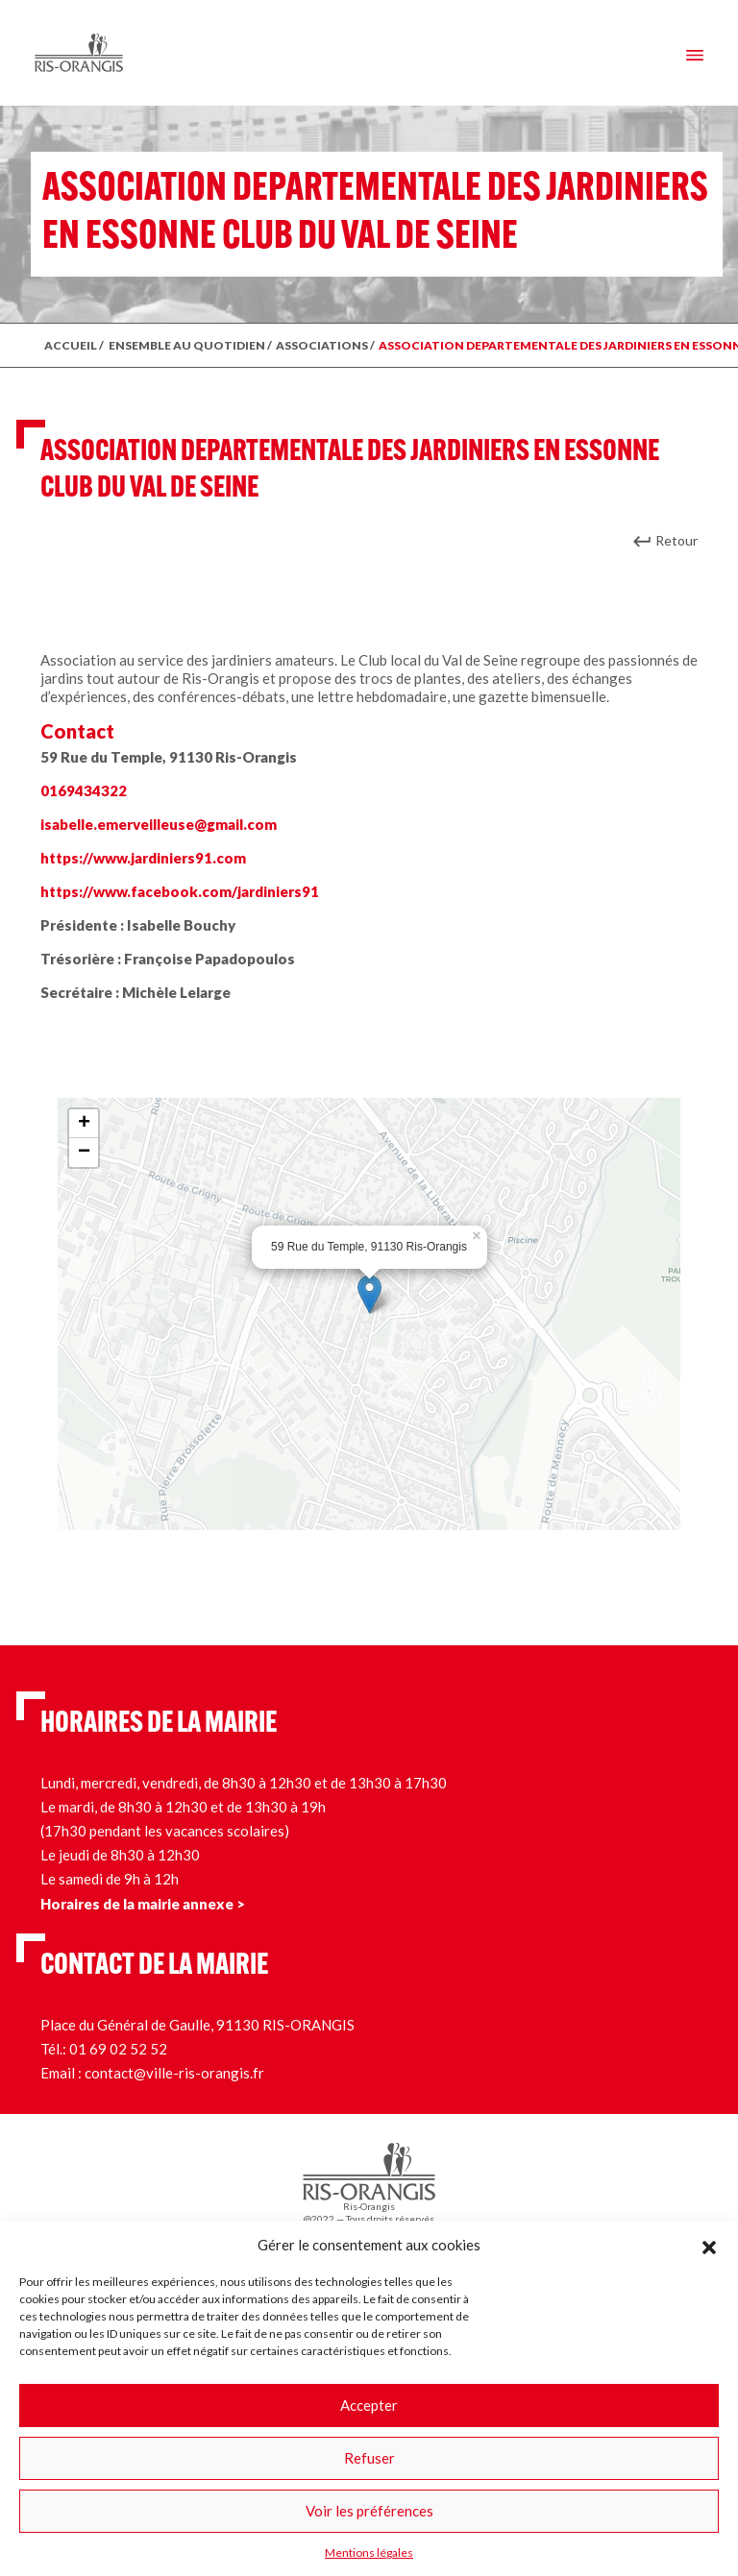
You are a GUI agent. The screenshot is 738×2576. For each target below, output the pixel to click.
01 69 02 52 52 (118, 2048)
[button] (709, 2244)
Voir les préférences (369, 2510)
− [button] (84, 1152)
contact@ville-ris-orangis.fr (174, 2072)
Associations (322, 345)
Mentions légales (369, 2552)
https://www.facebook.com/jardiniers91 (179, 891)
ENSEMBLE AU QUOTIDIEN (187, 345)
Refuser (369, 2458)
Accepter (369, 2405)
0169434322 (83, 790)
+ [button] (84, 1123)
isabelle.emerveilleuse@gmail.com (158, 824)
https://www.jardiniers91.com (143, 857)
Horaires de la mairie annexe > (142, 1903)
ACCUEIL (70, 345)
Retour (676, 540)
